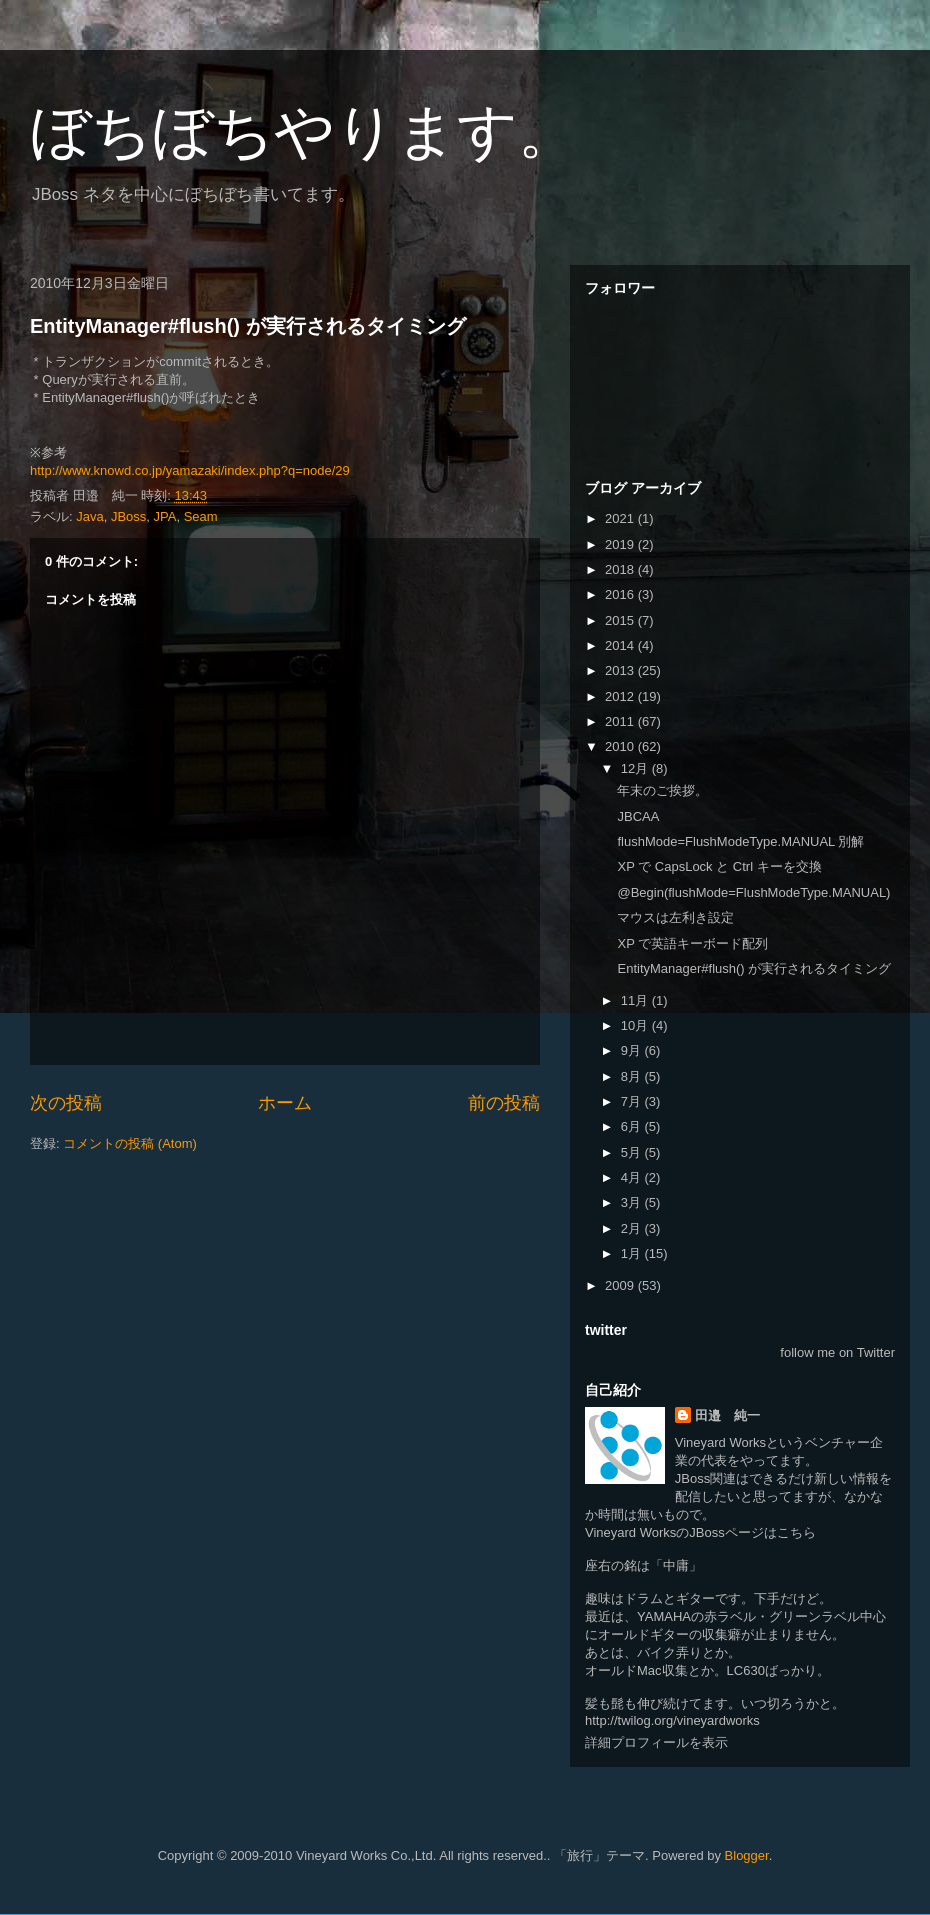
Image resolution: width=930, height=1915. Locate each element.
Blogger (747, 1855)
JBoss (128, 516)
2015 (621, 620)
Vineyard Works (720, 1442)
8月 (633, 1076)
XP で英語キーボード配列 (692, 943)
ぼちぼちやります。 (304, 131)
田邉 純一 (727, 1415)
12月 (636, 768)
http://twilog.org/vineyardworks (672, 1720)
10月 (636, 1025)
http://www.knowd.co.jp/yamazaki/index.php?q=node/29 (190, 470)
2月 (633, 1228)
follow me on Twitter (837, 1352)
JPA (165, 516)
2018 (621, 569)
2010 (621, 746)
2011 (621, 721)
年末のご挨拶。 (662, 790)
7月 (633, 1101)
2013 (621, 670)
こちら (796, 1532)
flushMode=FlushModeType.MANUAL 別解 (740, 841)
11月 (636, 1000)
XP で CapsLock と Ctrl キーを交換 (719, 866)
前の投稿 (504, 1103)
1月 (633, 1253)
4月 (633, 1177)
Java (89, 516)
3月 (633, 1202)
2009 (621, 1285)
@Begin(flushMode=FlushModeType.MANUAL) (753, 892)
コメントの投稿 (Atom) (130, 1143)
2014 (621, 645)
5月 (633, 1152)
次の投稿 (66, 1103)
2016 (621, 594)
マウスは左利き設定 (675, 917)
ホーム (285, 1103)
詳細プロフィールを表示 (656, 1742)
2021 (621, 518)
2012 (621, 696)
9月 (633, 1050)
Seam (201, 516)
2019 (621, 544)
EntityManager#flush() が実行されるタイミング (248, 326)
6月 (633, 1126)
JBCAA (638, 816)
